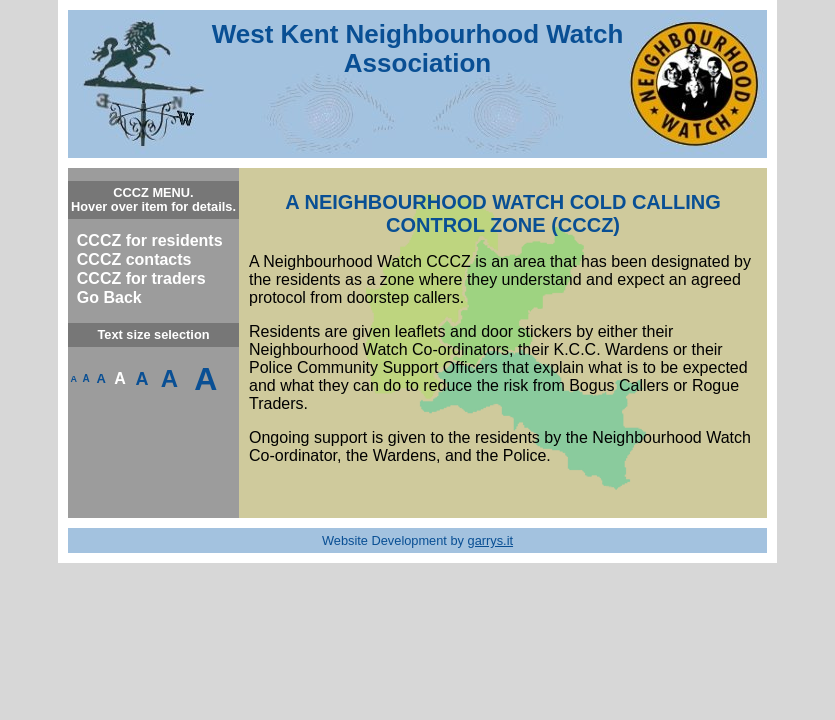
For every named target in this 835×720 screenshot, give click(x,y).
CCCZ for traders (141, 278)
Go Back (109, 297)
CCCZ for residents (150, 240)
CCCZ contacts (134, 259)
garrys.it (491, 540)
